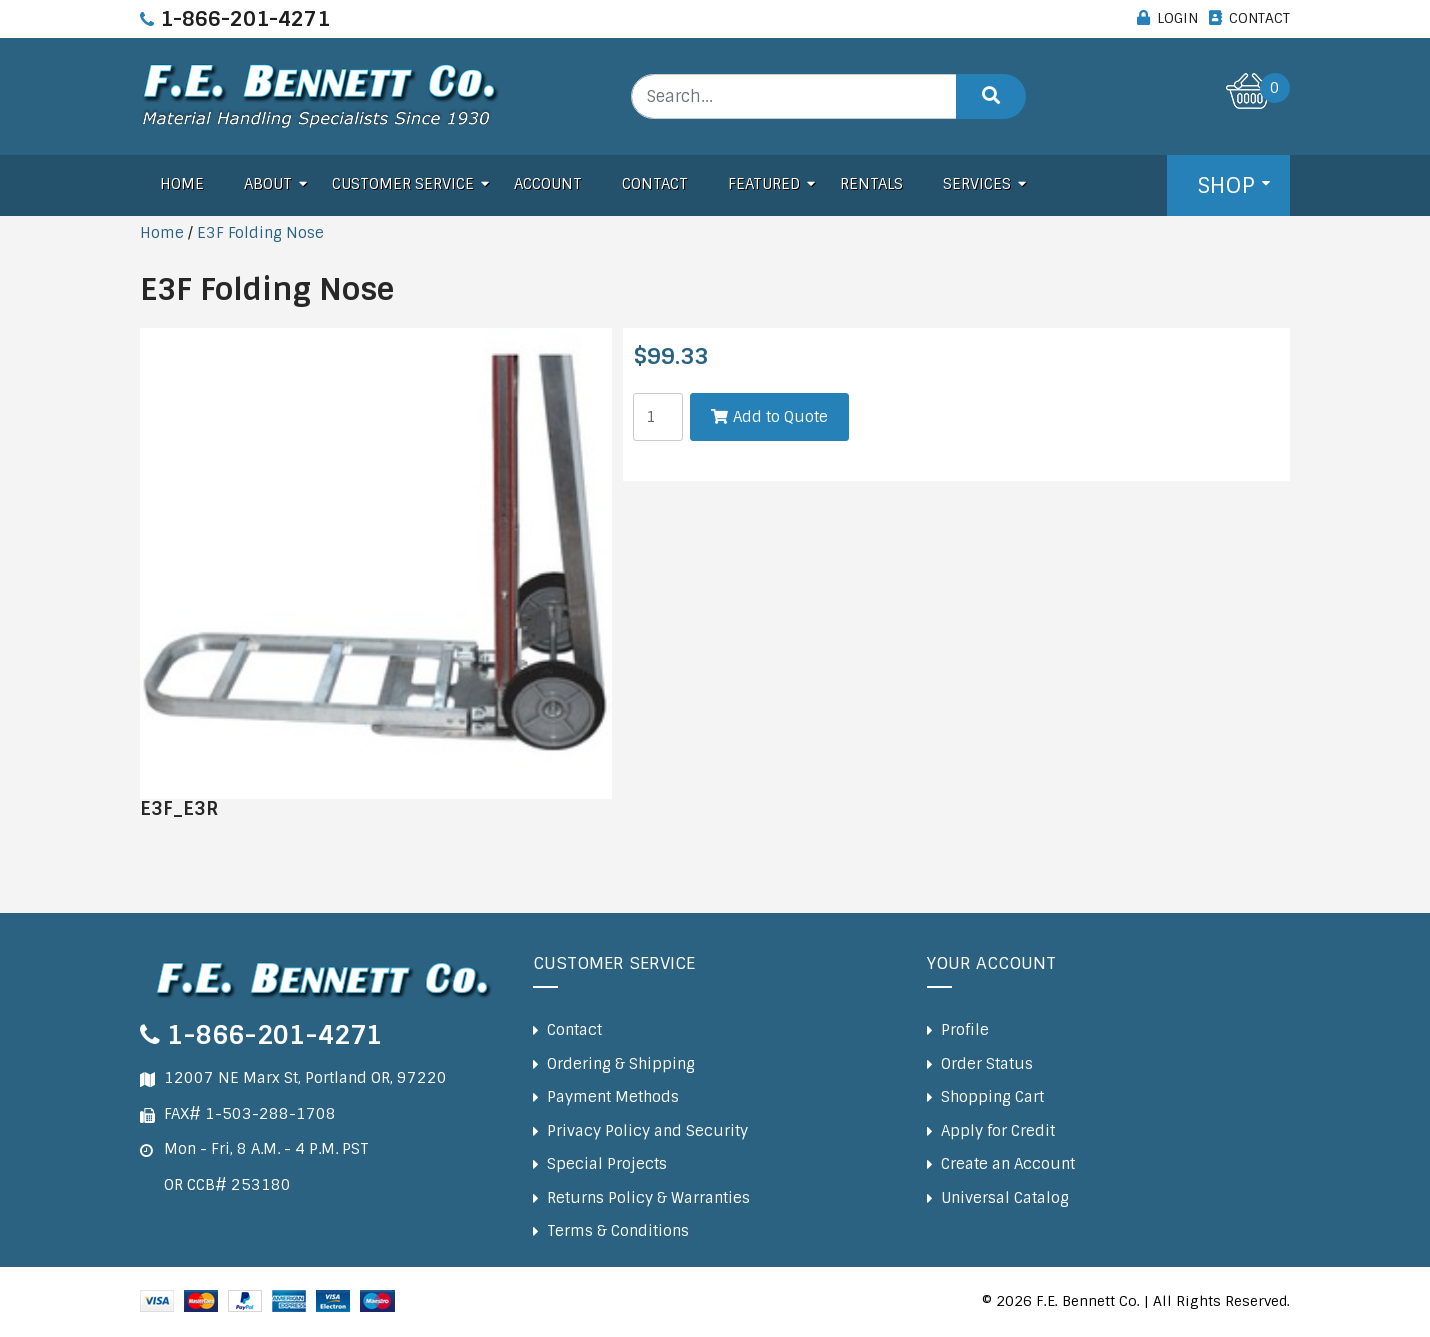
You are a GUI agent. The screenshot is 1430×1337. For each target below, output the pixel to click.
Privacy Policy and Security (647, 1131)
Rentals (871, 184)
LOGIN (1177, 18)
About (268, 184)
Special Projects (607, 1164)
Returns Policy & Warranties (648, 1198)
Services (977, 184)
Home (182, 184)
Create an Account (1008, 1164)
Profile (965, 1030)
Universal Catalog (1005, 1198)
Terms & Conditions (618, 1231)
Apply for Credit (998, 1131)
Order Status (987, 1064)
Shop (1226, 185)
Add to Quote (780, 417)
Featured (764, 184)
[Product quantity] (658, 417)
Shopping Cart (992, 1097)
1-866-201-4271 (245, 19)
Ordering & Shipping (621, 1064)
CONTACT (1259, 18)
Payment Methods (613, 1097)
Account (548, 184)
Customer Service (403, 184)
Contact (655, 184)
